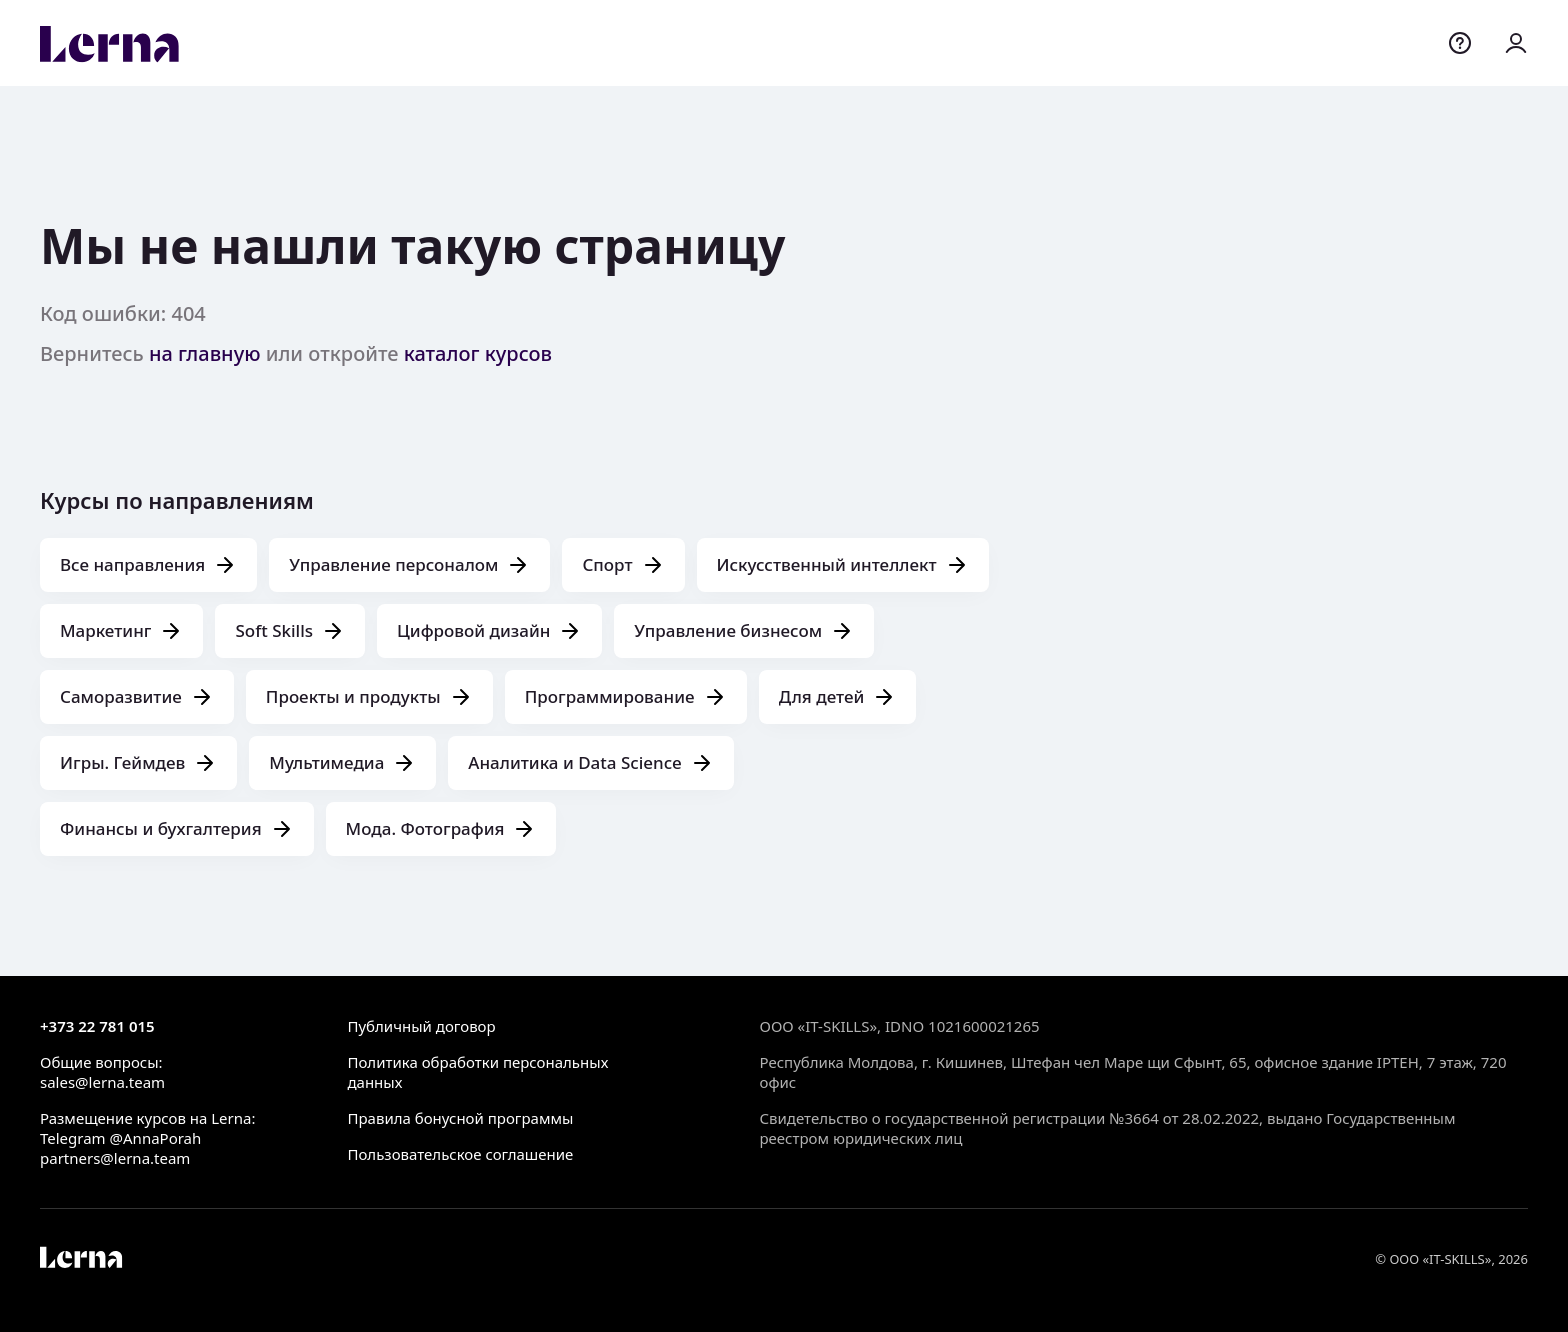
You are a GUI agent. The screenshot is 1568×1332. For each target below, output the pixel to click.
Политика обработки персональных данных (477, 1072)
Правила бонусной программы (460, 1118)
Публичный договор (421, 1026)
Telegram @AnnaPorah (120, 1138)
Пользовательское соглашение (460, 1154)
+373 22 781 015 (97, 1026)
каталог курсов (478, 353)
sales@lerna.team (102, 1082)
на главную (205, 353)
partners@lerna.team (115, 1158)
